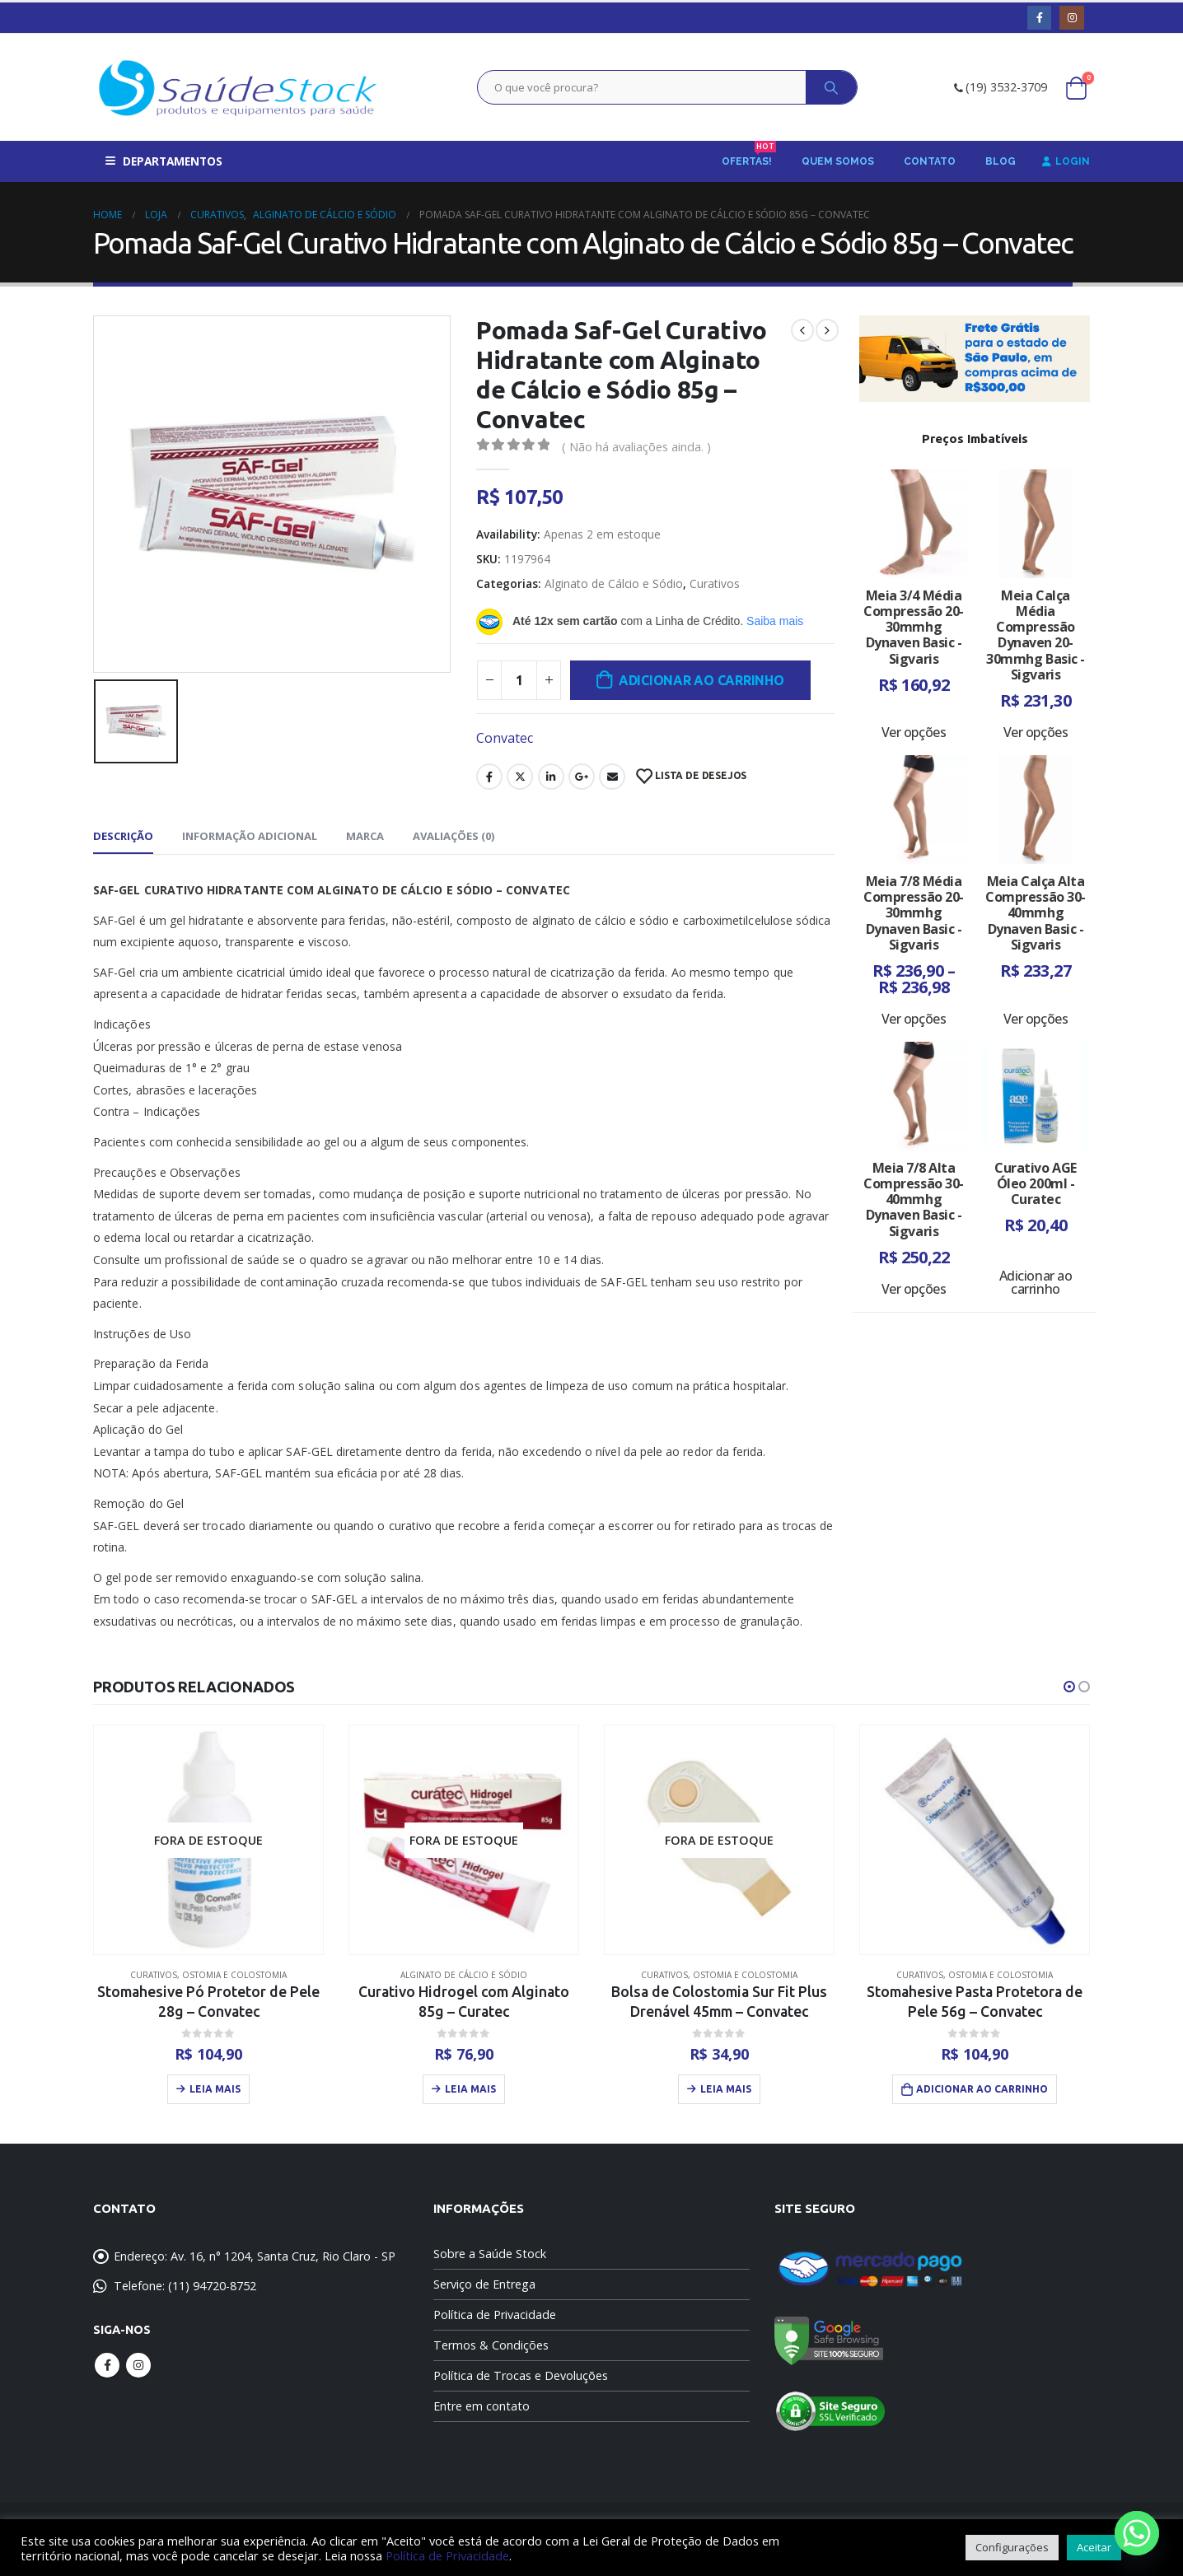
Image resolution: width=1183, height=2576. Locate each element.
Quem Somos (838, 161)
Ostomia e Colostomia (234, 1975)
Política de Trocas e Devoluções (520, 2375)
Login (1066, 161)
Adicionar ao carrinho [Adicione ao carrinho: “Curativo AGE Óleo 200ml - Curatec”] (1035, 1282)
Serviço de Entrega (484, 2284)
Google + (581, 776)
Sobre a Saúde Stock (489, 2253)
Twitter (520, 776)
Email (612, 776)
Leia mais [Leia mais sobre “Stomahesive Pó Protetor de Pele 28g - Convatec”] (215, 2089)
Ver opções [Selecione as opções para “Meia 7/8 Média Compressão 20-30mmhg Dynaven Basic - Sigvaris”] (913, 1019)
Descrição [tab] (123, 835)
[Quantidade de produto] (519, 680)
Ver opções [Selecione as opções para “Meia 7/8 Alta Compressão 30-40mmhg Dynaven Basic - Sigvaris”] (913, 1289)
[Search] (831, 87)
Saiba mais (774, 621)
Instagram (138, 2365)
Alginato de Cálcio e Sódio (614, 583)
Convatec (504, 738)
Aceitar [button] (1094, 2547)
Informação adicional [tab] (249, 835)
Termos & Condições (491, 2345)
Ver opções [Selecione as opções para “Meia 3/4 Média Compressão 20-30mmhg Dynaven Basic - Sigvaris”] (913, 732)
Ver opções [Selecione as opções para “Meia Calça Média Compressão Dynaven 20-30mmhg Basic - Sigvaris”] (1035, 732)
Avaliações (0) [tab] (453, 835)
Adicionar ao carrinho (701, 680)
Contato (930, 161)
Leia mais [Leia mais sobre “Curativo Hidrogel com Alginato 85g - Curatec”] (470, 2089)
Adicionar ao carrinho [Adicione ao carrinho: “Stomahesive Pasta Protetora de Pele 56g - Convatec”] (982, 2089)
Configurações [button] (1012, 2547)
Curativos (715, 583)
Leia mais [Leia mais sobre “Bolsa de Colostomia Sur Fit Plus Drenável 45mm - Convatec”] (725, 2089)
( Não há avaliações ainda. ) (636, 446)
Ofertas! (749, 156)
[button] (1069, 1686)
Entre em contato (481, 2406)
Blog (1000, 161)
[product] (208, 1840)
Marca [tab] (365, 835)
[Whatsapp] (1137, 2533)
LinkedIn (551, 776)
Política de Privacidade (494, 2314)
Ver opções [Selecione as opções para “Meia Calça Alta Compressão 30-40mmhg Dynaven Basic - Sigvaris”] (1035, 1019)
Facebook (489, 776)
